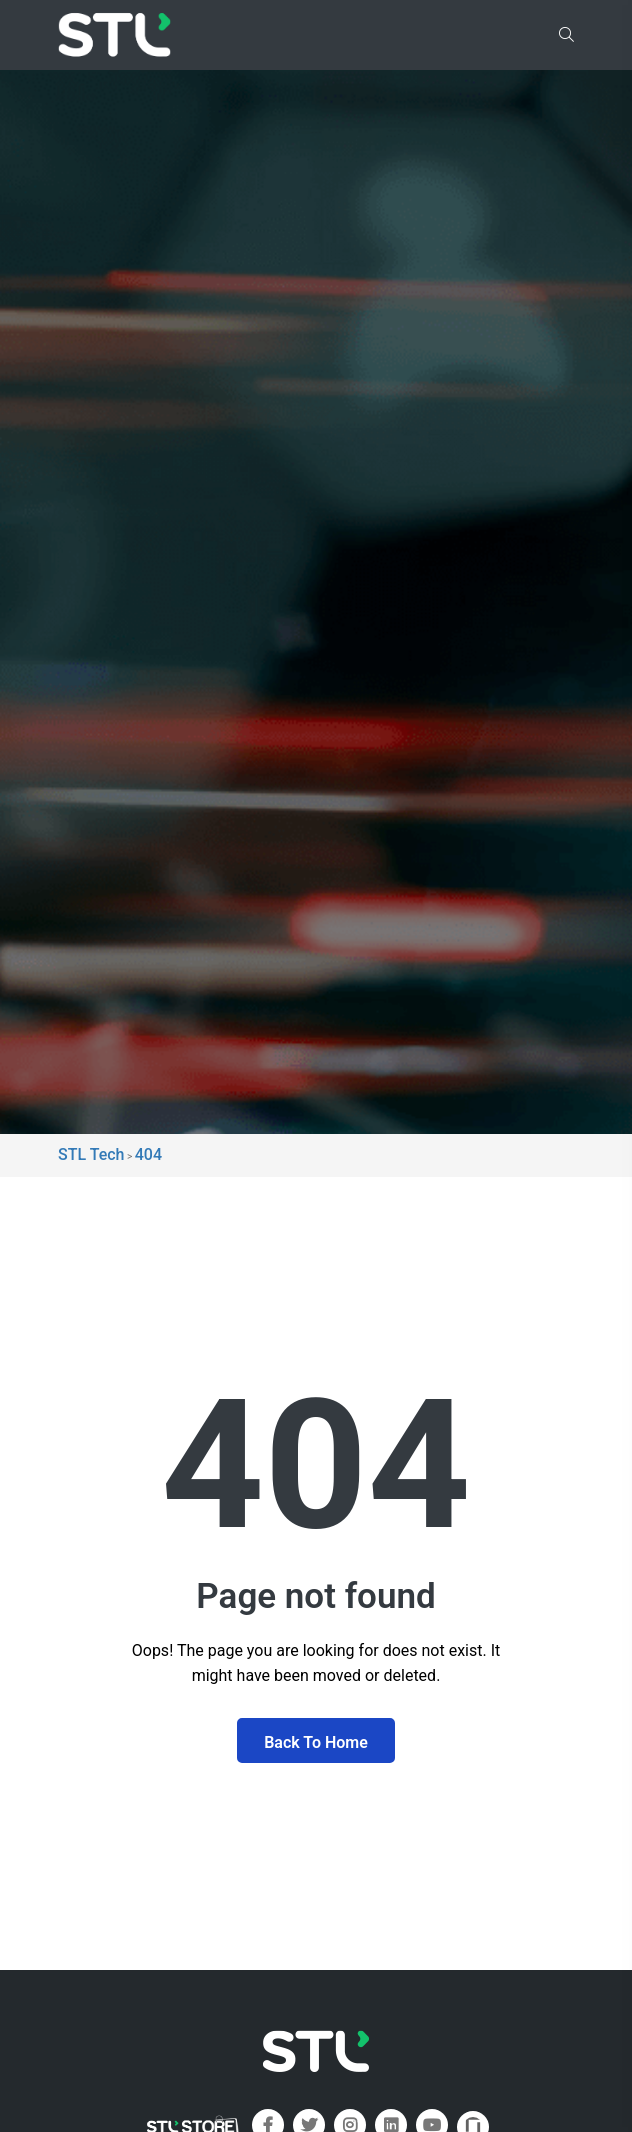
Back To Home (316, 1742)
